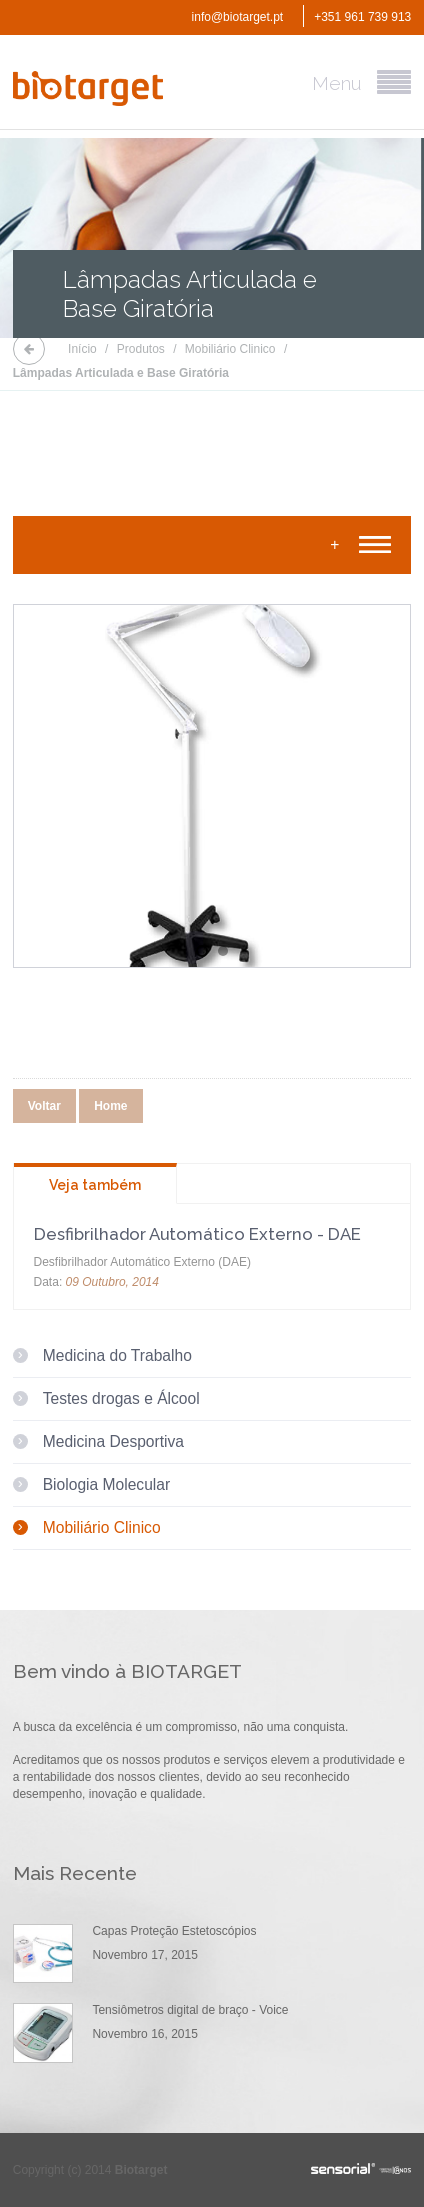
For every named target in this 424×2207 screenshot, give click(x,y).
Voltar (44, 1106)
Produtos (141, 349)
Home (110, 1106)
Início (82, 349)
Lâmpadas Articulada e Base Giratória (121, 373)
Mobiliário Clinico (230, 349)
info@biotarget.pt (238, 17)
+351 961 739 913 (362, 17)
